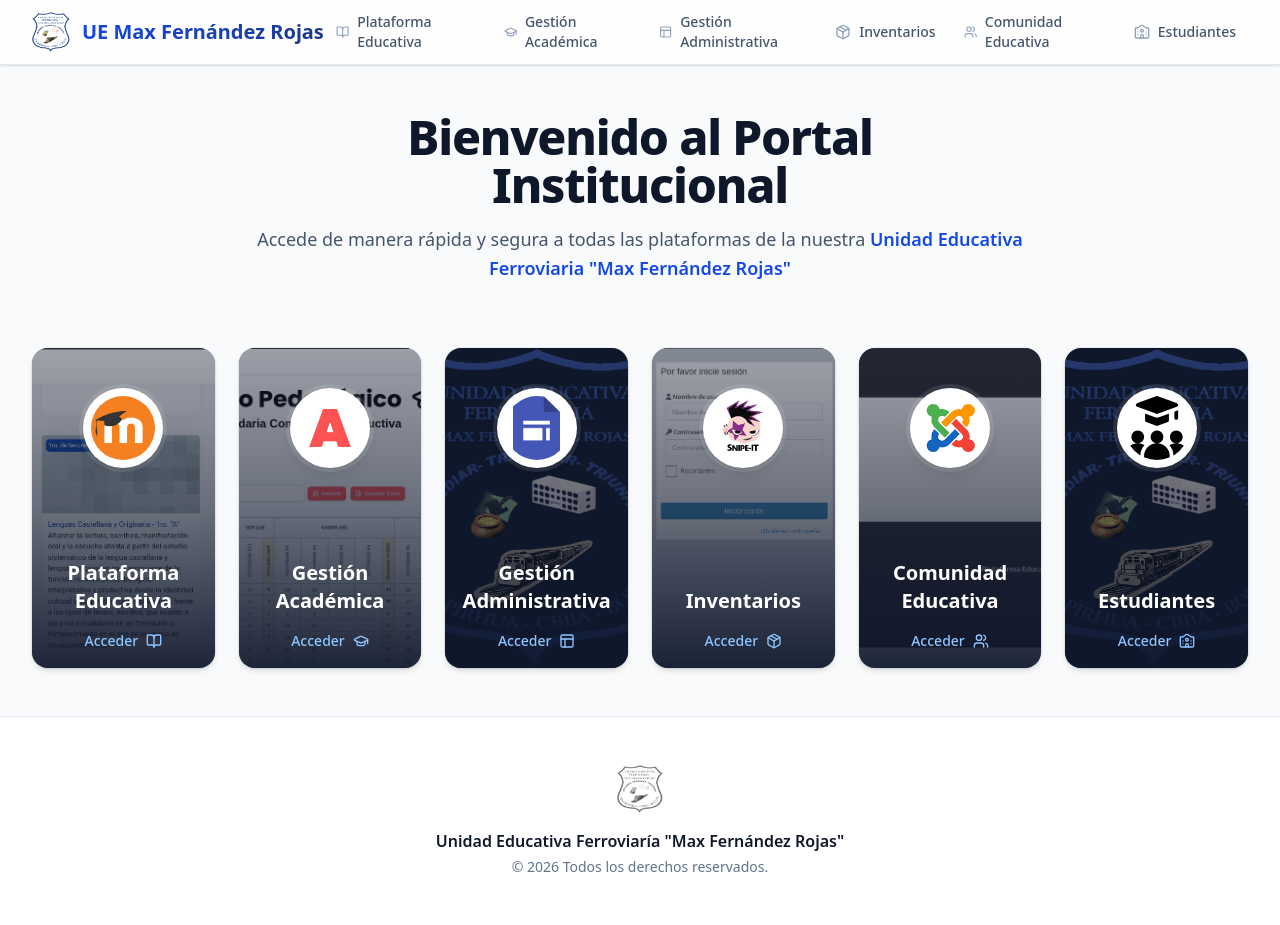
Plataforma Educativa (384, 31)
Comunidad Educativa (1013, 31)
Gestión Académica (551, 31)
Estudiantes (1185, 31)
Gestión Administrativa (718, 31)
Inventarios (885, 31)
